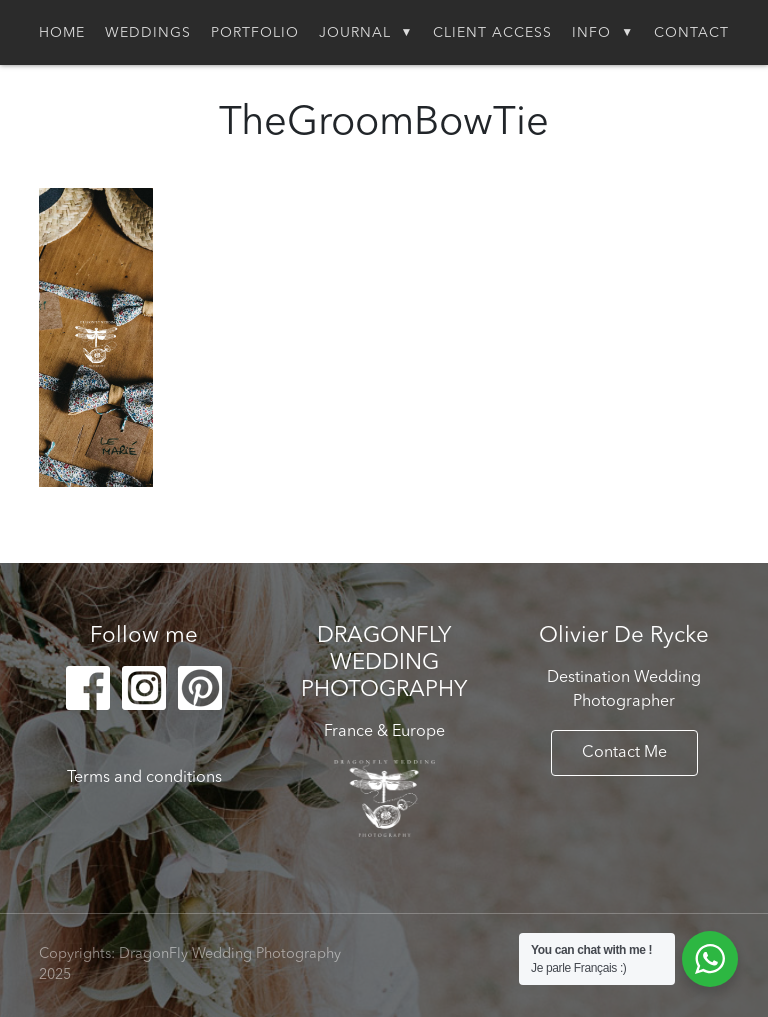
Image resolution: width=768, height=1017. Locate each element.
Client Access (492, 33)
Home (62, 33)
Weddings (148, 33)
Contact (691, 33)
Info (591, 33)
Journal (355, 33)
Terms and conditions (144, 778)
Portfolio (255, 33)
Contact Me (624, 753)
